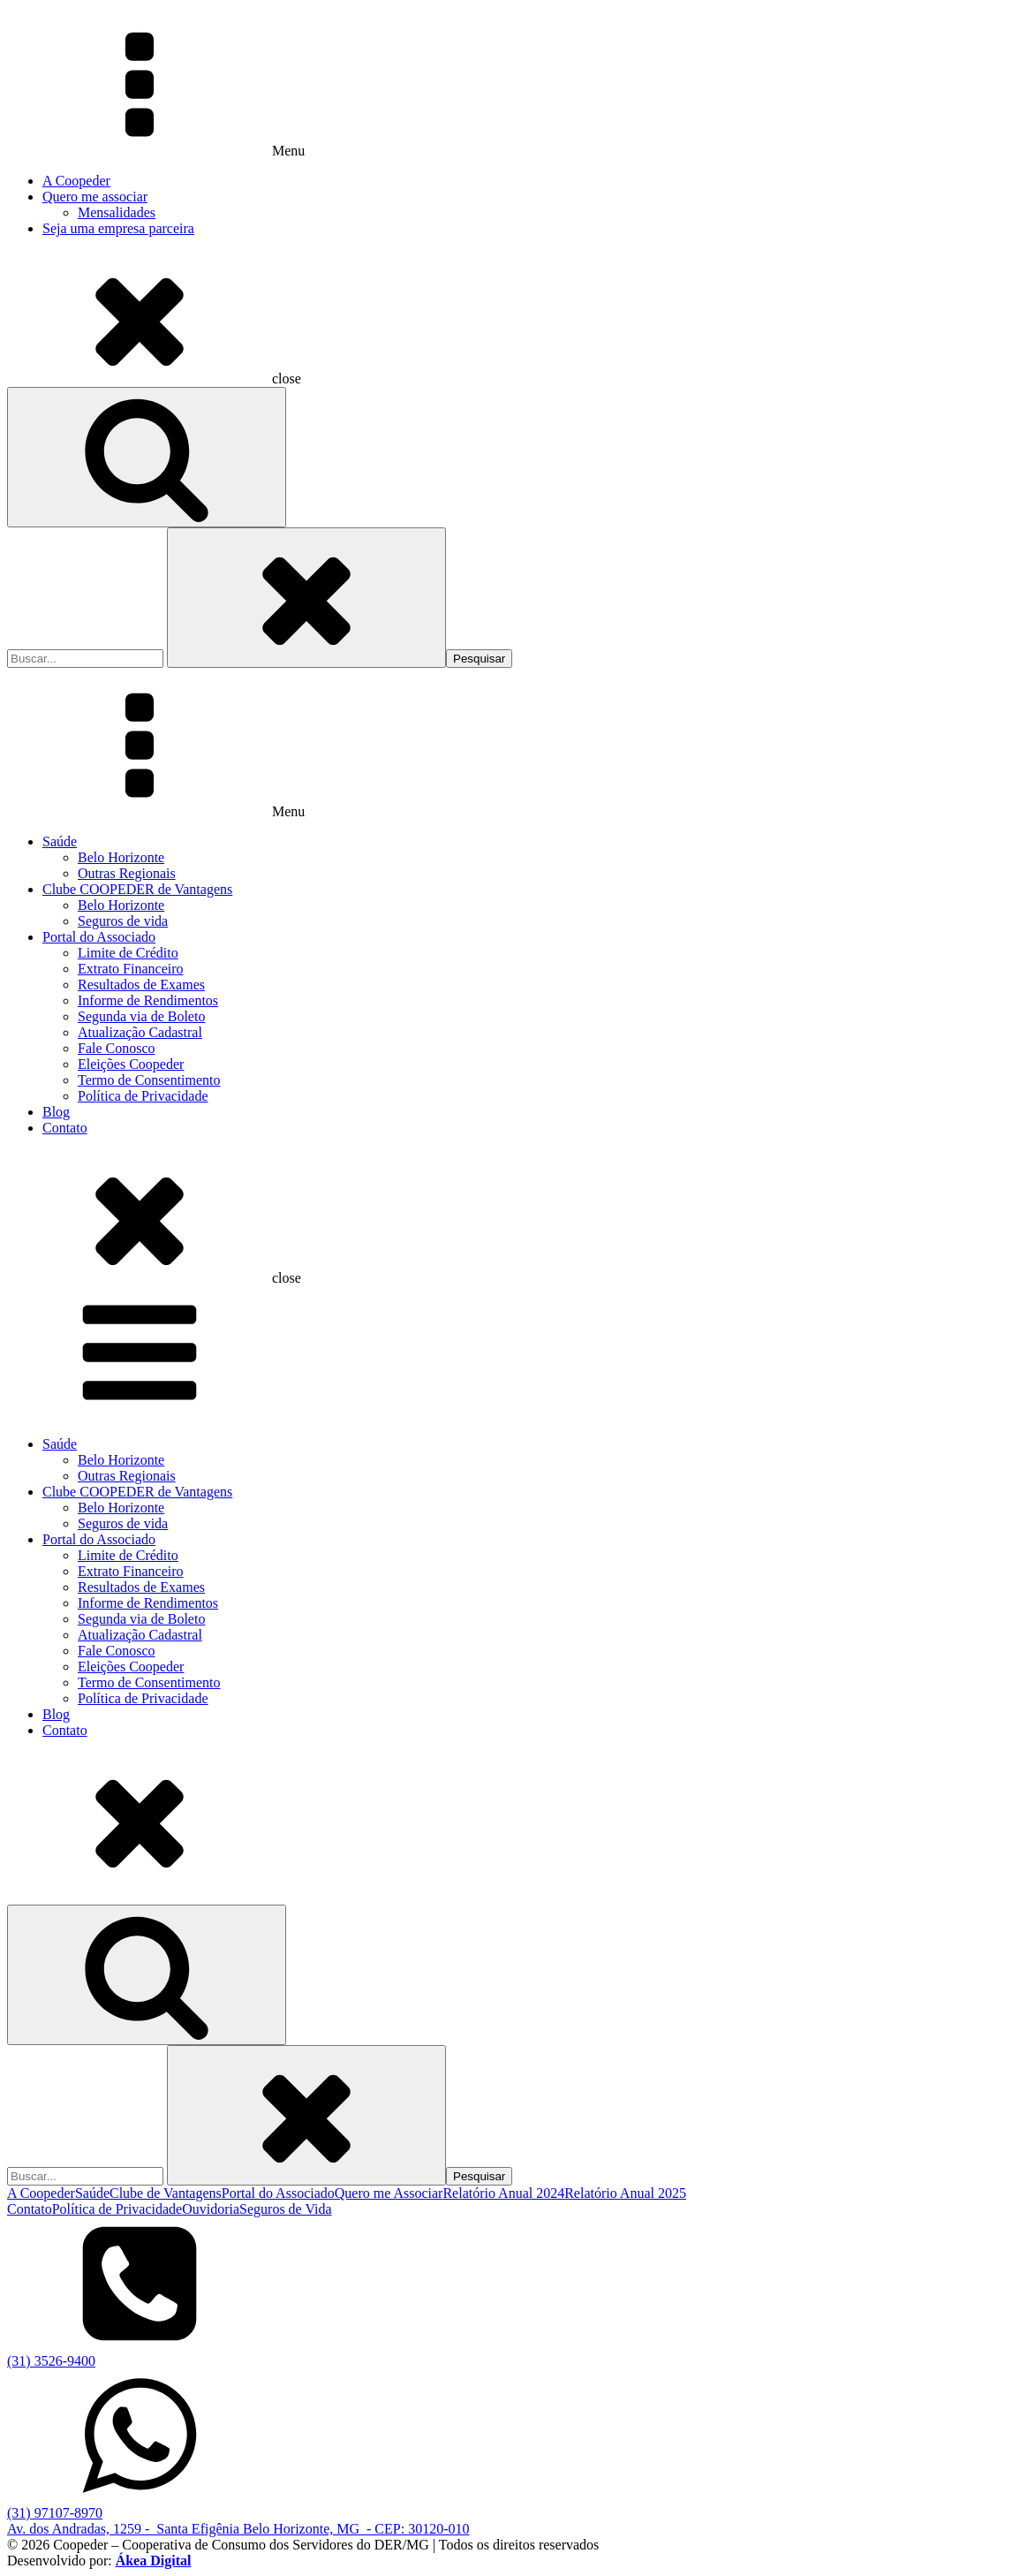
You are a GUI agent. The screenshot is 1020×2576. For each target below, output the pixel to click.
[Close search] (306, 597)
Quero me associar (94, 196)
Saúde (59, 841)
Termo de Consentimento (149, 1079)
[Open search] (146, 457)
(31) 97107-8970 (54, 2512)
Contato (64, 1127)
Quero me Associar (389, 2193)
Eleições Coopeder (131, 1064)
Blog (56, 1111)
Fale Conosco (116, 1048)
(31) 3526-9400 (51, 2360)
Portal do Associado (98, 936)
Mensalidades (116, 212)
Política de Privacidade (143, 1095)
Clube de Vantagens (166, 2193)
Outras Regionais (127, 873)
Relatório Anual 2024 (503, 2193)
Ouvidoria (210, 2208)
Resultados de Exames (141, 984)
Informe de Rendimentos (148, 1000)
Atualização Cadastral (140, 1032)
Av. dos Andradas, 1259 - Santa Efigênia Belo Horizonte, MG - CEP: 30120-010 (238, 2528)
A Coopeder (76, 180)
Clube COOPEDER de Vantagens (137, 889)
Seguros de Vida (285, 2208)
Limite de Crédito (128, 952)
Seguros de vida (123, 920)
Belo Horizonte (121, 857)
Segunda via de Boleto (141, 1016)
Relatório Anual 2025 (625, 2193)
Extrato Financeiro (131, 968)
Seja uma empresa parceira (118, 228)
